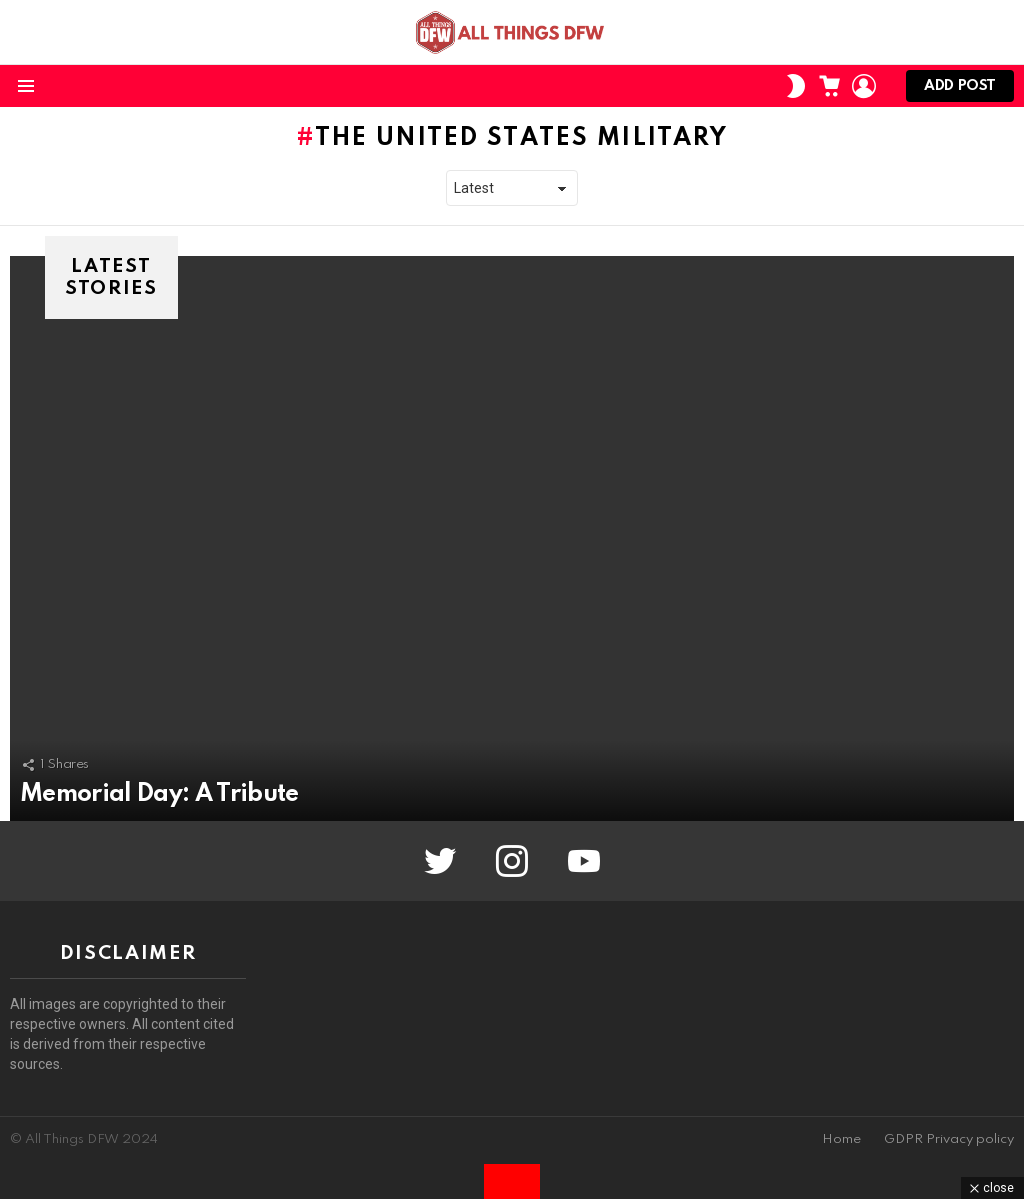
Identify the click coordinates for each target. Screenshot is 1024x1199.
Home (841, 1139)
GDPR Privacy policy (949, 1139)
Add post (960, 90)
